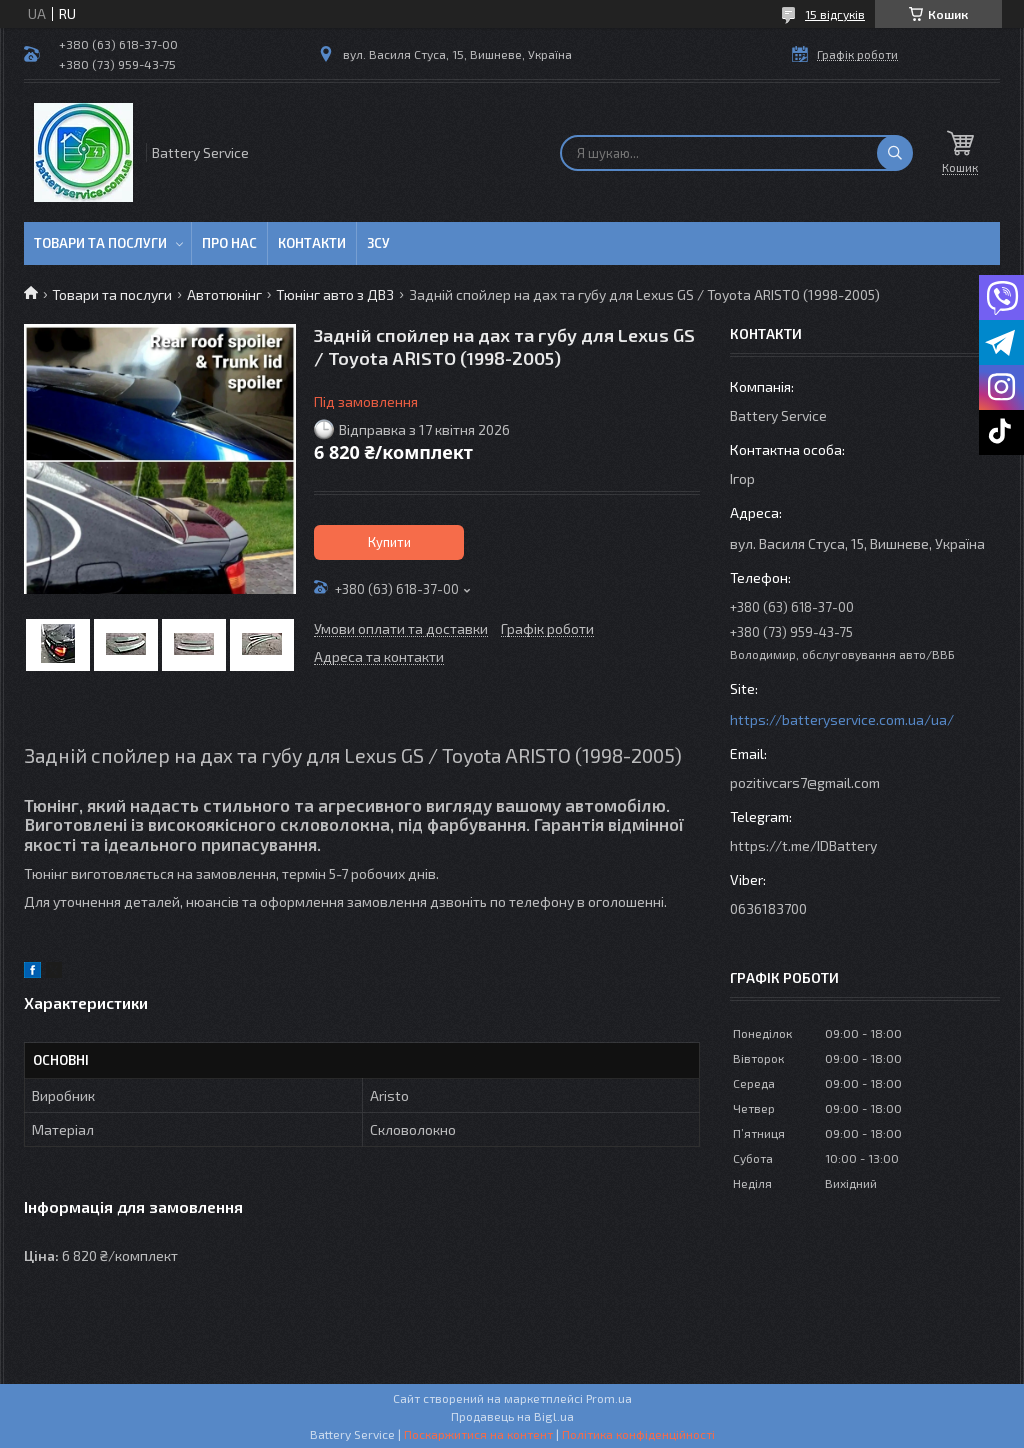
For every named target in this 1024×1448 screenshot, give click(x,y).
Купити (389, 542)
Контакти (312, 243)
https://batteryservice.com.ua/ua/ (842, 719)
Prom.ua (609, 1398)
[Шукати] (895, 153)
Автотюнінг (224, 294)
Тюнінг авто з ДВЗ (335, 294)
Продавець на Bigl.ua (512, 1416)
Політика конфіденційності (638, 1434)
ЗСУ (378, 243)
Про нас (229, 243)
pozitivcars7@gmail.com (805, 782)
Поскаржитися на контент (478, 1434)
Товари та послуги (100, 243)
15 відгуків (835, 14)
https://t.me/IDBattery (803, 845)
